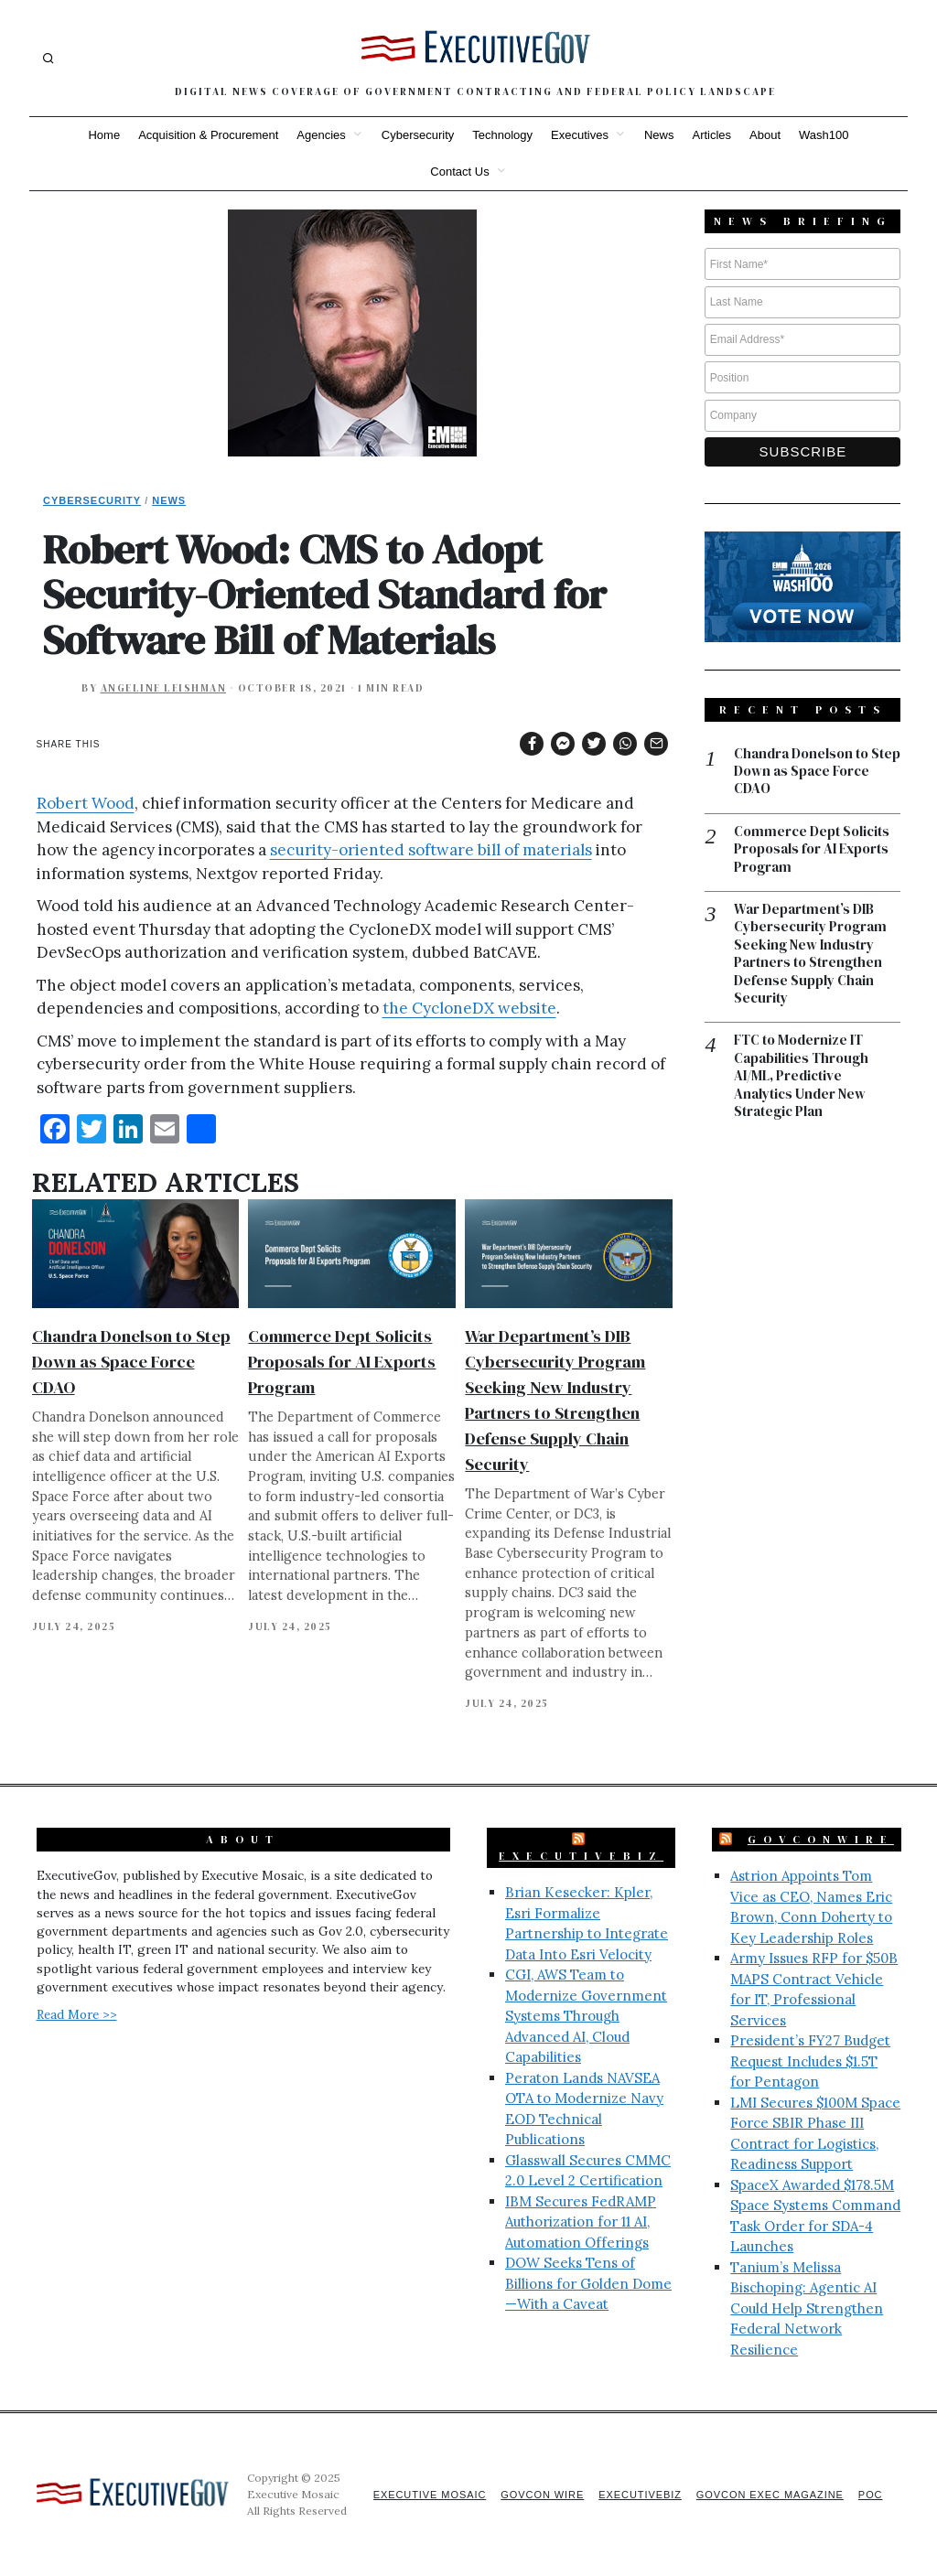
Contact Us (459, 171)
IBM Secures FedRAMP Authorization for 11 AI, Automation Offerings (580, 2222)
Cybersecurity (418, 135)
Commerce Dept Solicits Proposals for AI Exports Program (342, 1362)
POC (870, 2494)
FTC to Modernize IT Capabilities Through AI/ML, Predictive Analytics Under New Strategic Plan (801, 1078)
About (765, 135)
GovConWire (821, 1839)
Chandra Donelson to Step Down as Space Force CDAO (131, 1362)
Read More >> (77, 2014)
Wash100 (823, 135)
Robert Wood (86, 803)
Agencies (320, 135)
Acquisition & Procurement (208, 135)
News (659, 135)
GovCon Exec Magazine (769, 2494)
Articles (711, 135)
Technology (502, 135)
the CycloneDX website (469, 1008)
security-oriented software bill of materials (431, 850)
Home (104, 135)
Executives (580, 135)
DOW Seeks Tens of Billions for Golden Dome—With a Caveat (588, 2283)
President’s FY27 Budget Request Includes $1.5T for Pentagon (810, 2061)
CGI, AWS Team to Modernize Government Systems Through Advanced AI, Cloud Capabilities (586, 2016)
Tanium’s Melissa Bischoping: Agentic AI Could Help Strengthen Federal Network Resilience (806, 2308)
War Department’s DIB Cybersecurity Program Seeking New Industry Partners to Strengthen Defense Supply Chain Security (810, 955)
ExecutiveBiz (581, 1856)
